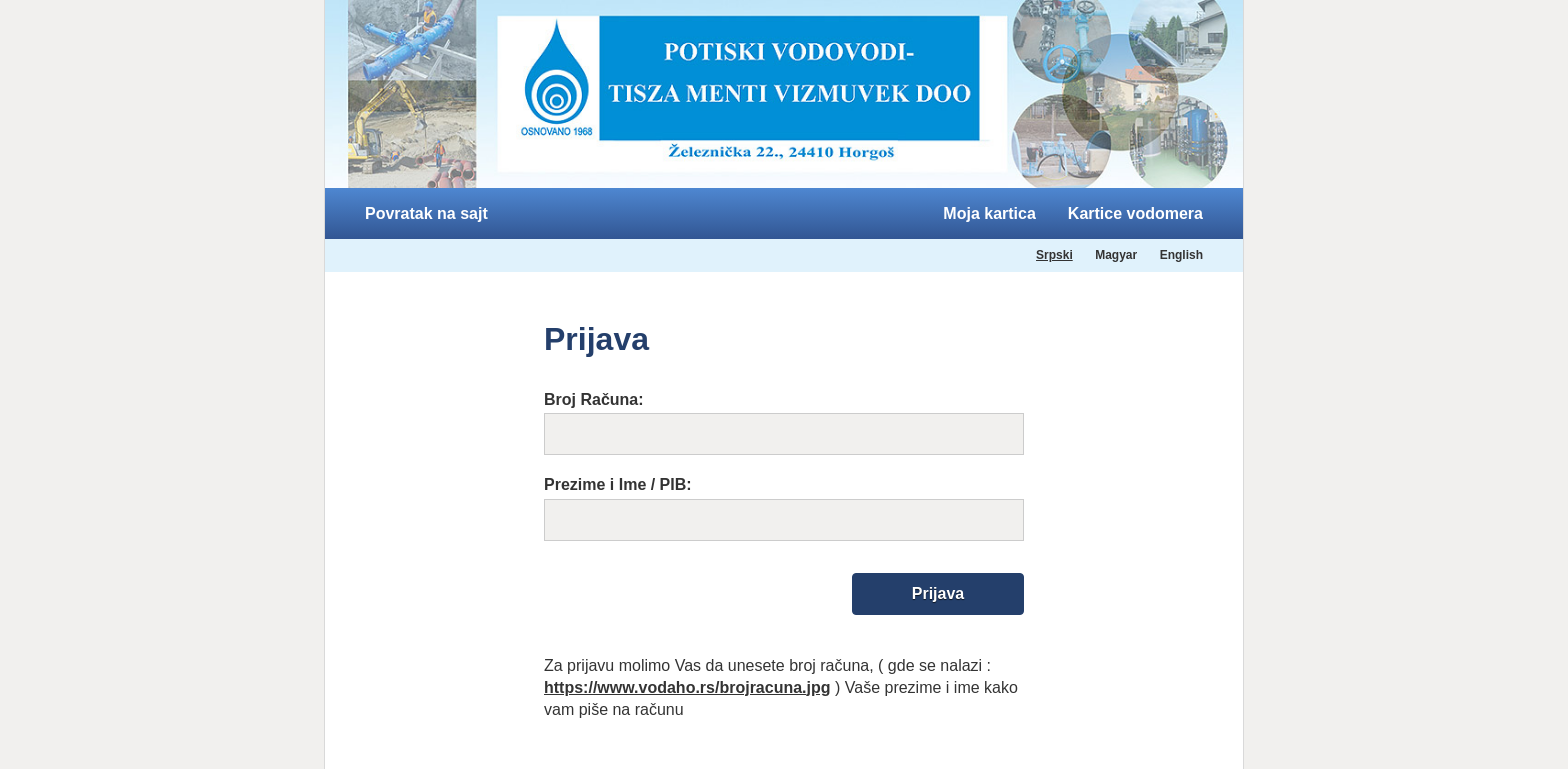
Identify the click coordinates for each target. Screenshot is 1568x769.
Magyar (1116, 255)
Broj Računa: (594, 399)
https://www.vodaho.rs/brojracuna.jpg (687, 687)
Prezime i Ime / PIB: (618, 484)
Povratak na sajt (426, 213)
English (1181, 255)
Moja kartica (989, 213)
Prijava (938, 593)
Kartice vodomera (1135, 213)
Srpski (1054, 255)
